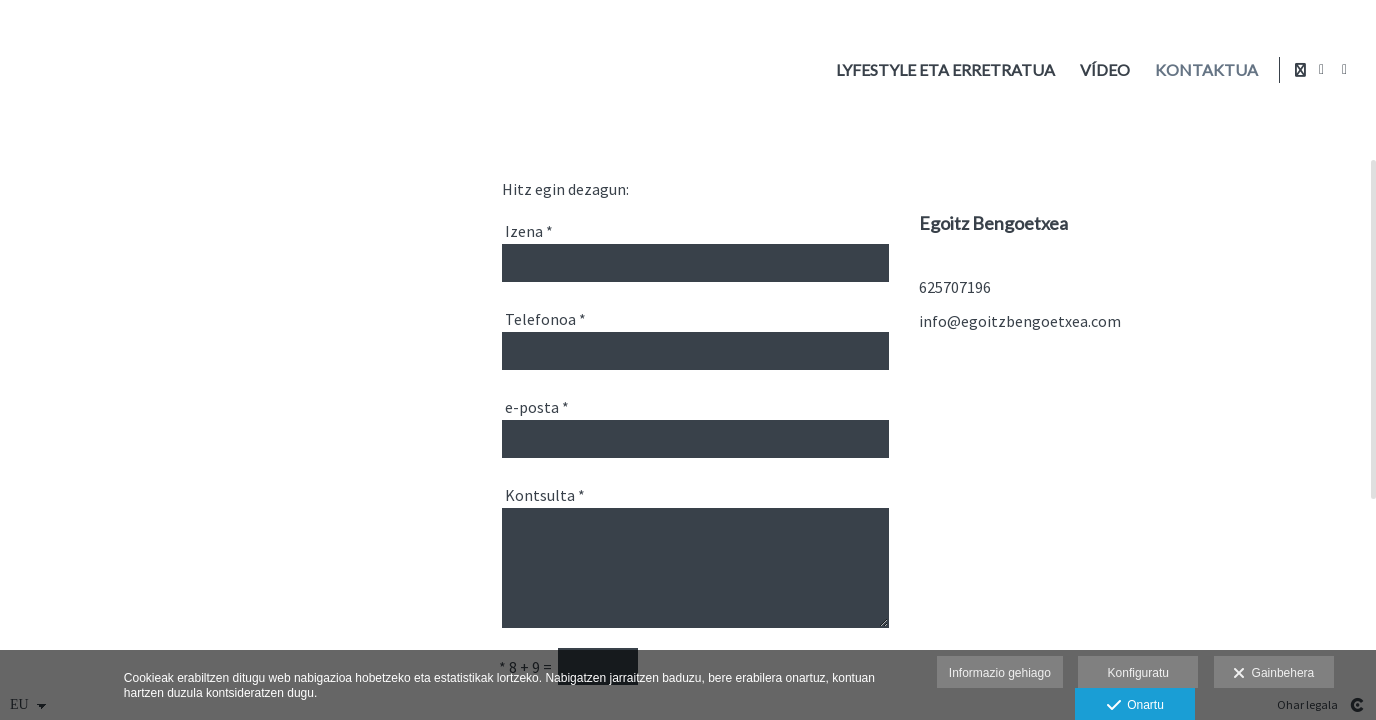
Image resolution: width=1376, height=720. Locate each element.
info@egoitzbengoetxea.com (1020, 321)
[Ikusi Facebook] (1322, 70)
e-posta (537, 407)
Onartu (1135, 706)
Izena (529, 231)
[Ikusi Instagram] (1345, 70)
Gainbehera (1273, 674)
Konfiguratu (1138, 673)
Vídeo (1101, 70)
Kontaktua (1202, 70)
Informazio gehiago (1000, 673)
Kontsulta (545, 495)
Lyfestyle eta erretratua (941, 70)
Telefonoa (545, 319)
